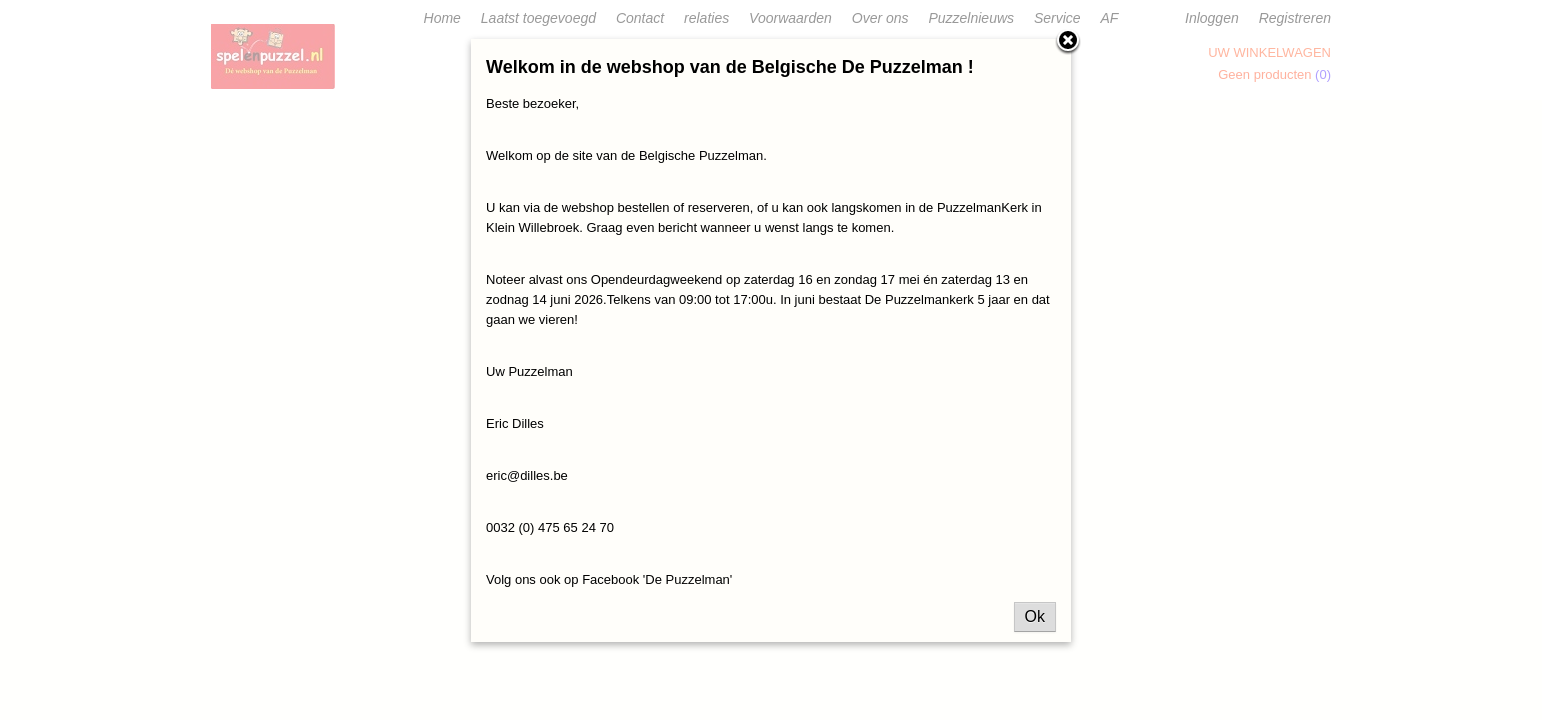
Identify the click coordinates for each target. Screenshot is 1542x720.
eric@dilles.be (527, 475)
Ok (1035, 616)
